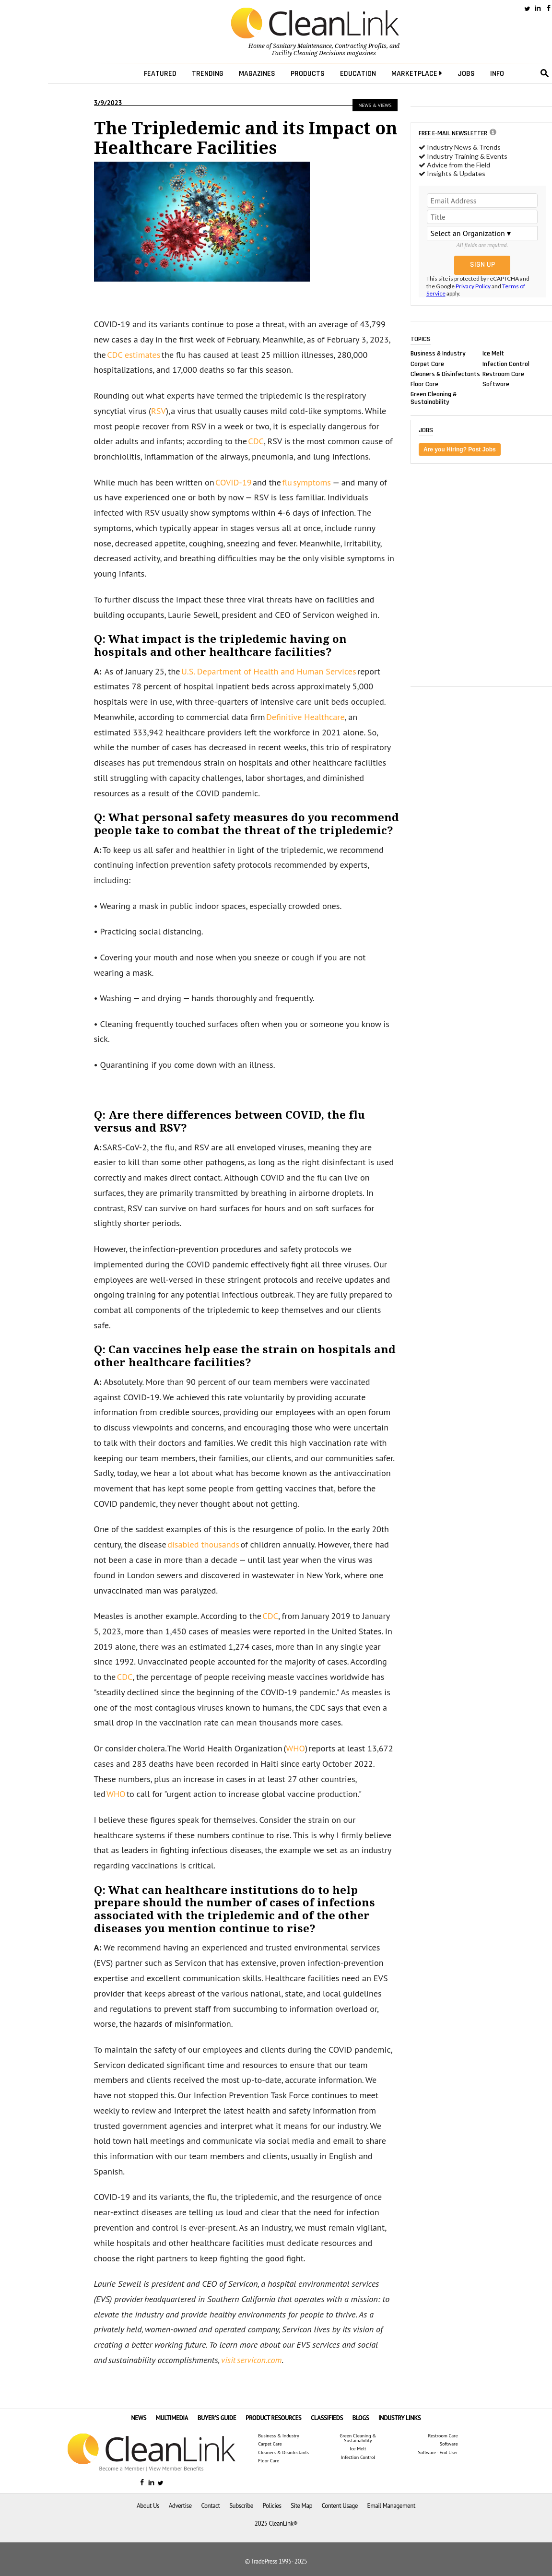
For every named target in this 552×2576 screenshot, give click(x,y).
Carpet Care (427, 363)
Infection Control (505, 363)
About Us (148, 2506)
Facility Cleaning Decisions (308, 53)
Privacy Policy (473, 286)
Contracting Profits (361, 46)
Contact (210, 2506)
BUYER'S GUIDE (217, 2418)
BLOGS (360, 2418)
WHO (295, 1748)
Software (495, 383)
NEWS (138, 2418)
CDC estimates (133, 354)
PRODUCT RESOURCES (273, 2418)
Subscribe (241, 2506)
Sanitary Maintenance (302, 46)
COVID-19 (233, 482)
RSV (158, 410)
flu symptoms (306, 482)
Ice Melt (493, 353)
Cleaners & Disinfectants (445, 373)
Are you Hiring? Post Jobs (459, 449)
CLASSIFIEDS (327, 2418)
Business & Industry (438, 353)
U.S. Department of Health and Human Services (268, 671)
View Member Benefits (176, 2468)
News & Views (374, 105)
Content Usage (340, 2506)
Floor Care (424, 383)
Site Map (301, 2506)
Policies (272, 2506)
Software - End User (438, 2452)
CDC (256, 441)
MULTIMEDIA (172, 2418)
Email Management (391, 2506)
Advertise (180, 2506)
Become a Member (122, 2468)
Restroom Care (503, 373)
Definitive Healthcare (305, 716)
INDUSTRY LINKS (399, 2418)
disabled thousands (203, 1544)
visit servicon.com (251, 2359)
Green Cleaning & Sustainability (434, 398)
